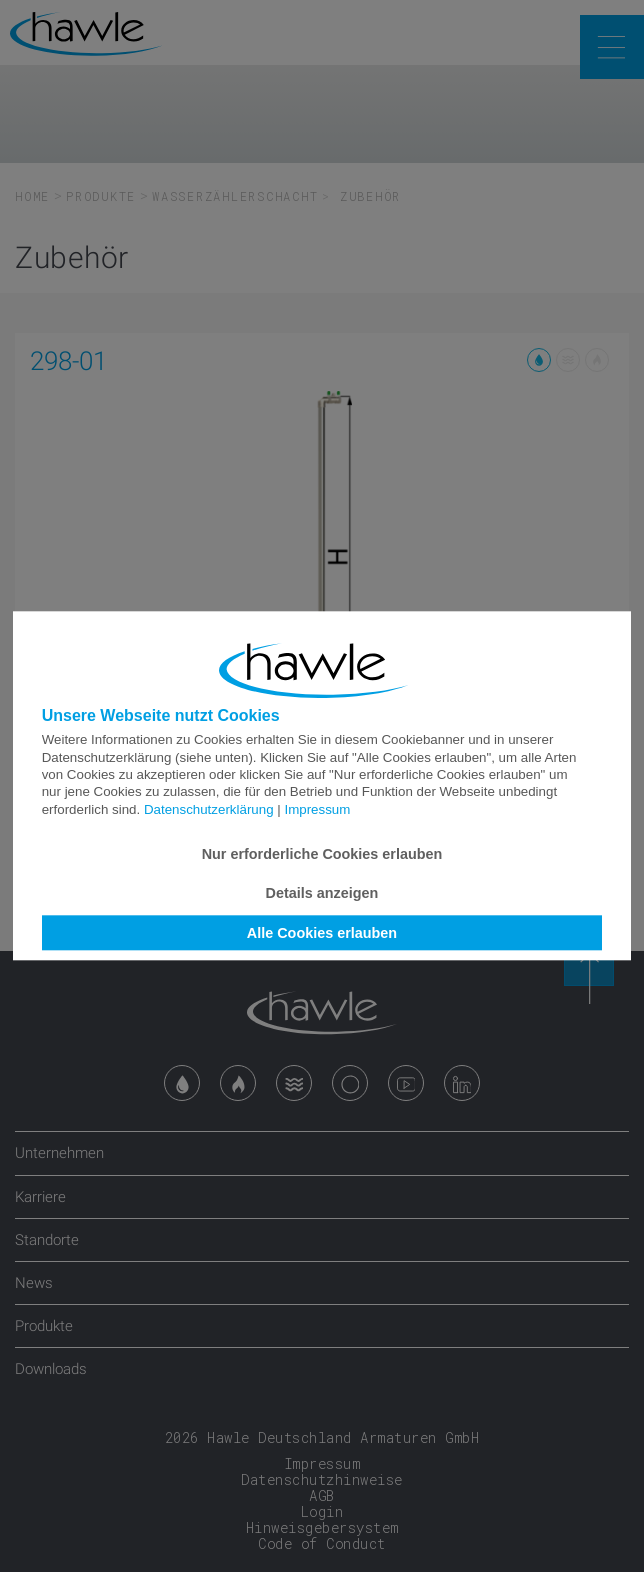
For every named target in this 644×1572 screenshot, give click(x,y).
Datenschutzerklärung (209, 809)
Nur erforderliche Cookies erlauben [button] (322, 854)
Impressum (317, 809)
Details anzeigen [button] (322, 893)
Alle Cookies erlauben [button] (322, 933)
